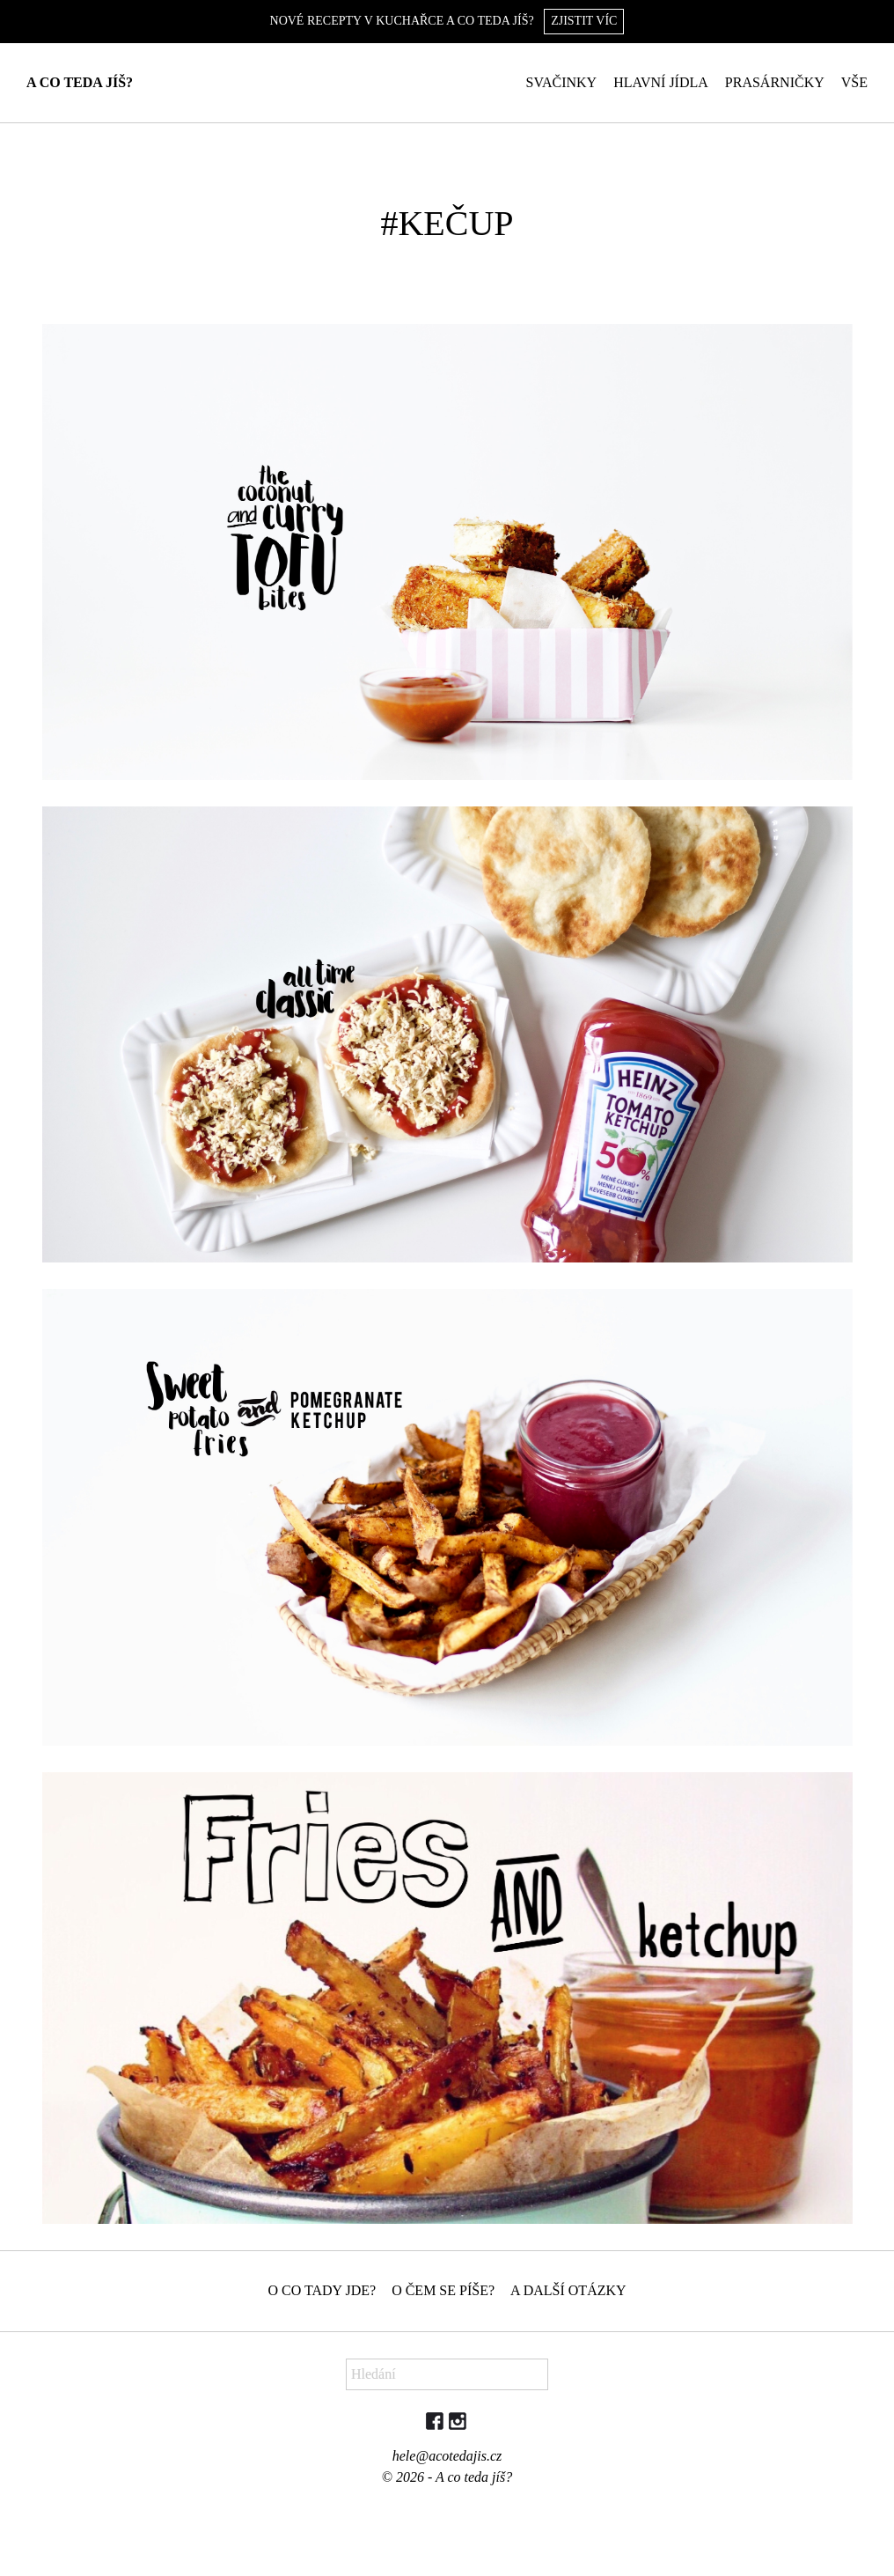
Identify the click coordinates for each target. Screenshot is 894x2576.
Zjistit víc (584, 20)
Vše (854, 82)
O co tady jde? (321, 2290)
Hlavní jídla (660, 82)
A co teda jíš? (79, 82)
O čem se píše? (443, 2290)
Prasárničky (774, 82)
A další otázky (568, 2290)
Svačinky (561, 82)
